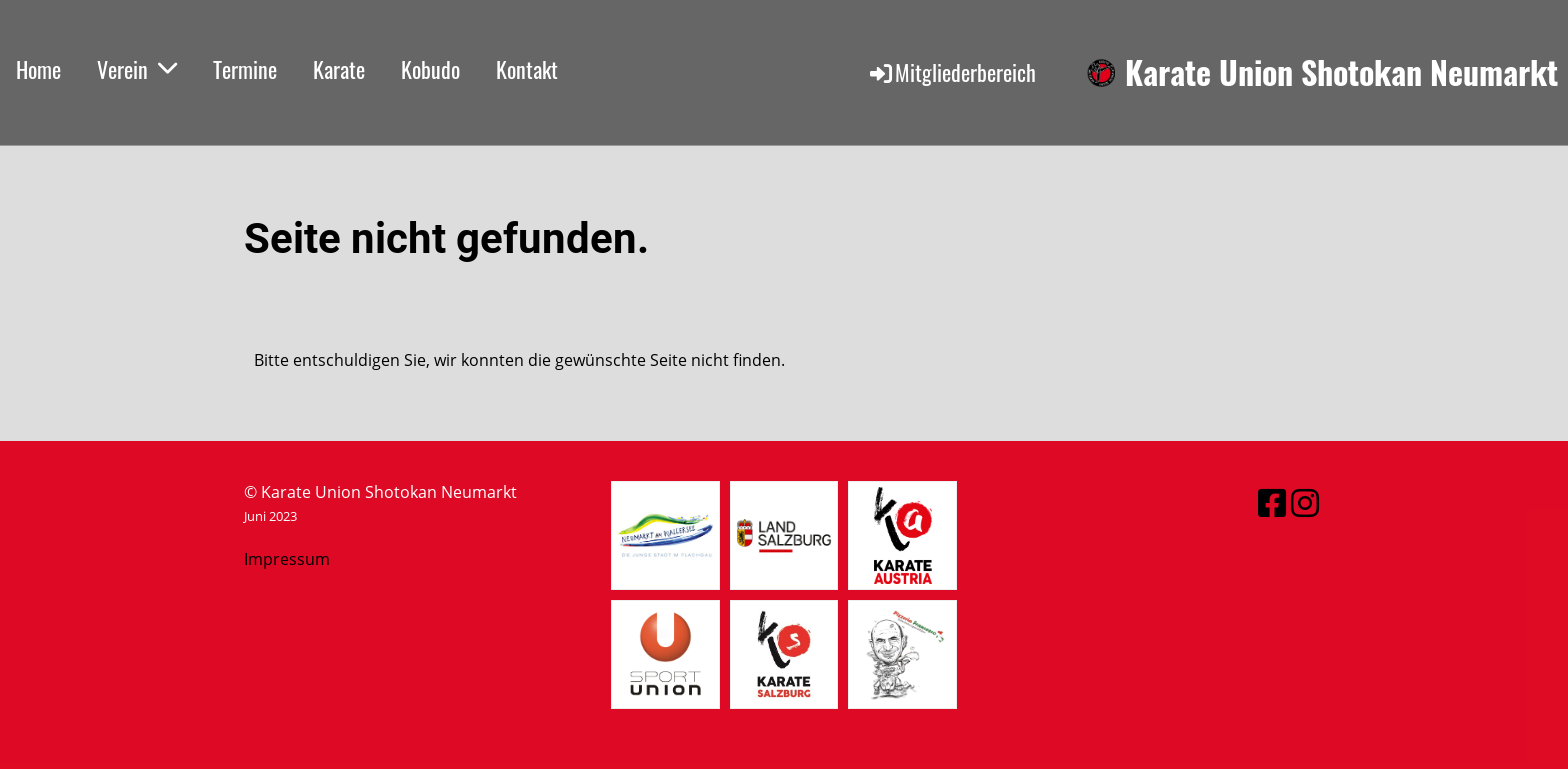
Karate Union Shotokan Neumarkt (1341, 72)
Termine (245, 69)
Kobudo (430, 69)
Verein (137, 69)
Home (38, 69)
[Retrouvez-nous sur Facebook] (1272, 502)
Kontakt (527, 69)
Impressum (287, 559)
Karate (339, 69)
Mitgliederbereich (951, 72)
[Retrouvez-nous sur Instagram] (1305, 502)
